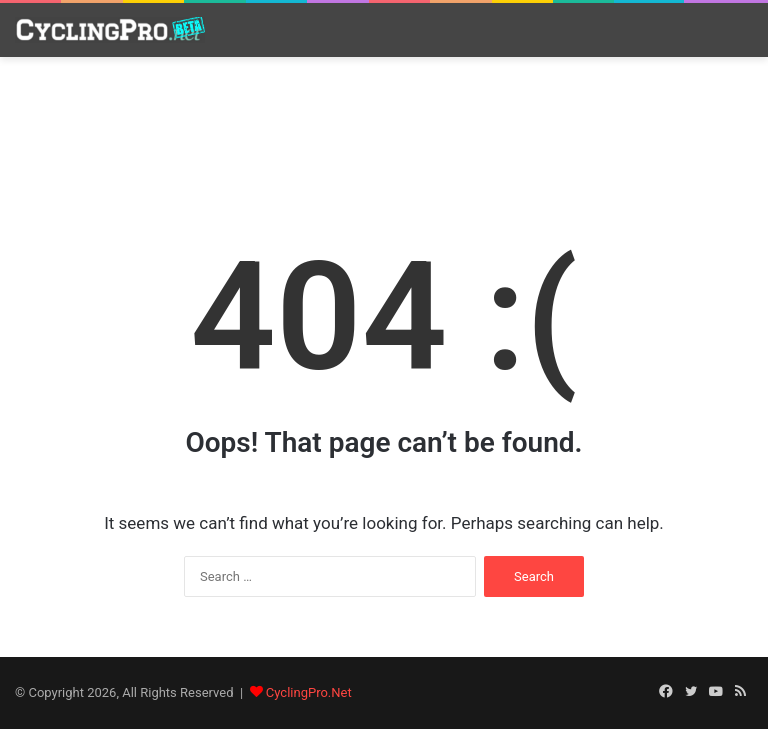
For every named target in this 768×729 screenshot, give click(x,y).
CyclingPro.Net (309, 692)
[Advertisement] (384, 127)
